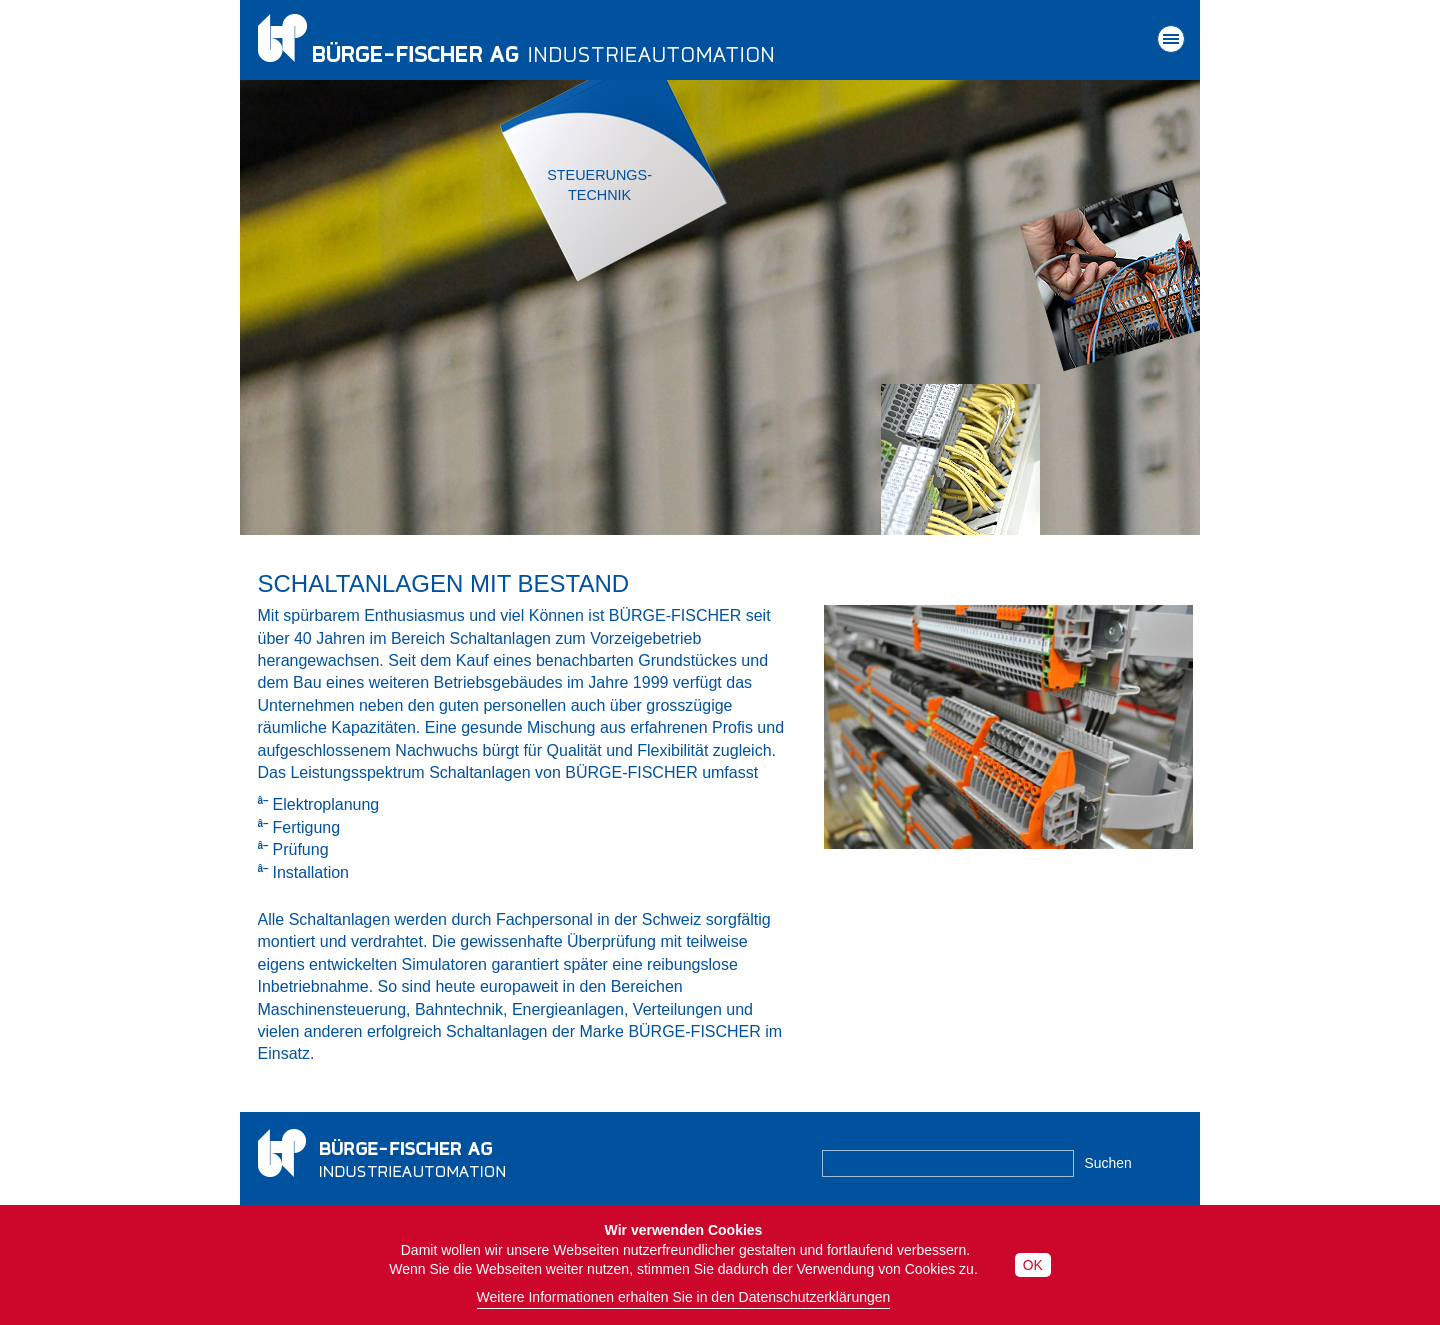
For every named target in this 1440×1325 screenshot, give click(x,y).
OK (1033, 1265)
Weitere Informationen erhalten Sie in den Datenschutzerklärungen (684, 1297)
